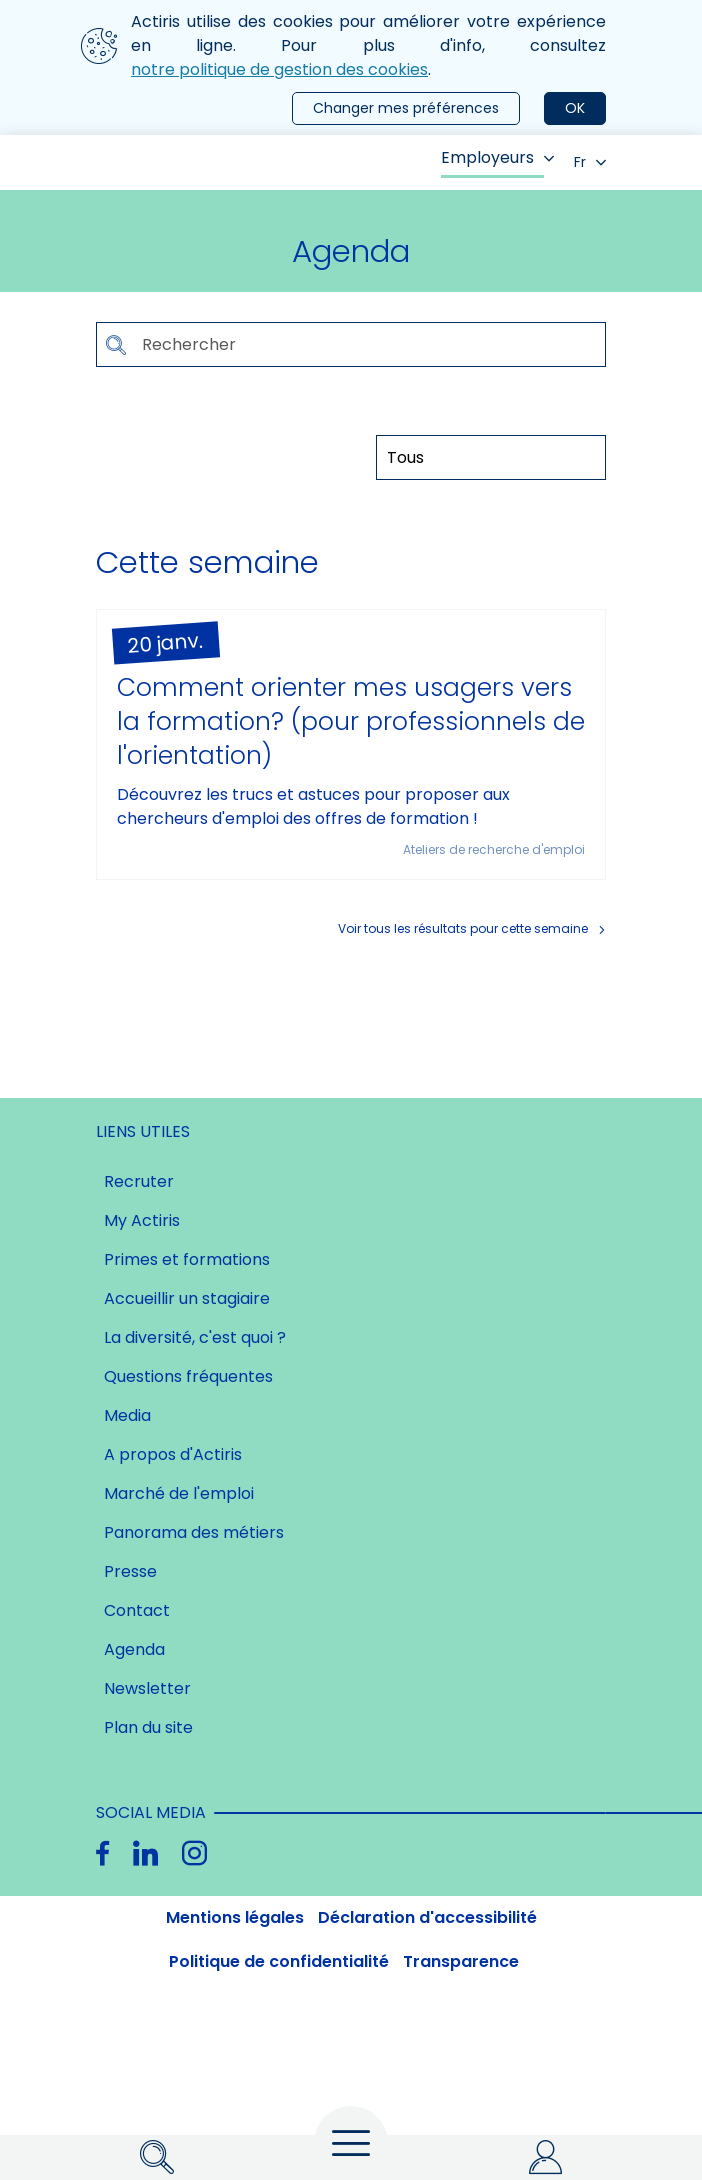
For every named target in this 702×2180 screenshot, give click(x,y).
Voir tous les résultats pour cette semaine (463, 928)
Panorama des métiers (194, 1532)
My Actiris (142, 1220)
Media (127, 1415)
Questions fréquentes (188, 1376)
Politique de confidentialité (279, 1961)
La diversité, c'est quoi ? (195, 1337)
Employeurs (497, 157)
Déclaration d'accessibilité (427, 1917)
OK (575, 108)
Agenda (134, 1649)
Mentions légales (235, 1917)
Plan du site (148, 1727)
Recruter (139, 1181)
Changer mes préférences (406, 108)
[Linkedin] (145, 1853)
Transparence (461, 1961)
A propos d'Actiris (173, 1454)
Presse (130, 1571)
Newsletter (147, 1688)
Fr (590, 162)
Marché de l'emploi (179, 1493)
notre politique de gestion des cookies (279, 69)
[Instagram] (194, 1853)
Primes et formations (187, 1259)
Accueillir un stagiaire (187, 1298)
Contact (137, 1610)
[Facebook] (102, 1853)
